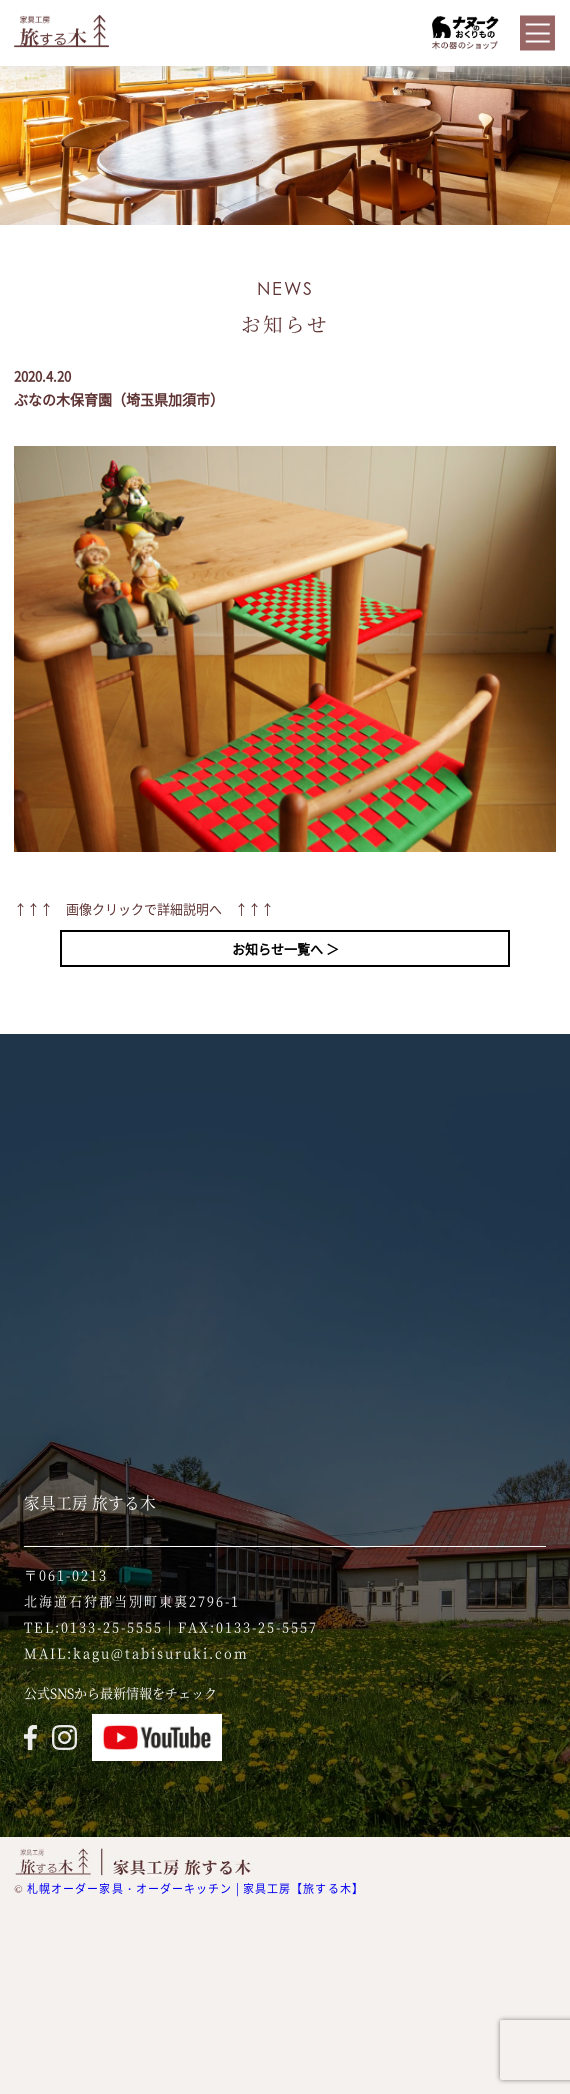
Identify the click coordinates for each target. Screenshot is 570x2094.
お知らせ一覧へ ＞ (285, 948)
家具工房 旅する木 (90, 1502)
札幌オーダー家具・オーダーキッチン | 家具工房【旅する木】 (195, 1888)
